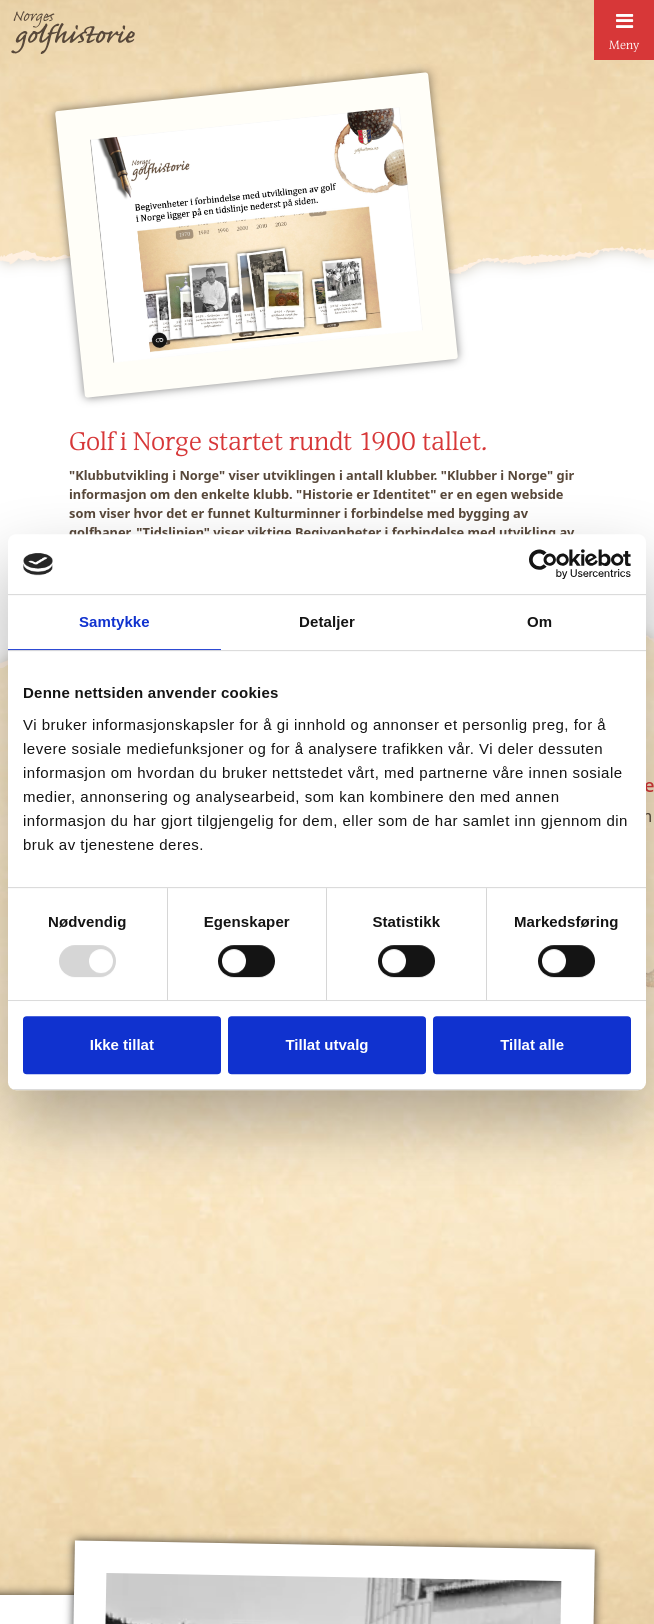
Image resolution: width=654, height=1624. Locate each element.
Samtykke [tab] (114, 621)
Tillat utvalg (326, 1044)
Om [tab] (539, 621)
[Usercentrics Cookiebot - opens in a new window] (543, 564)
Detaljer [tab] (327, 621)
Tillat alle (532, 1044)
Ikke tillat (122, 1044)
